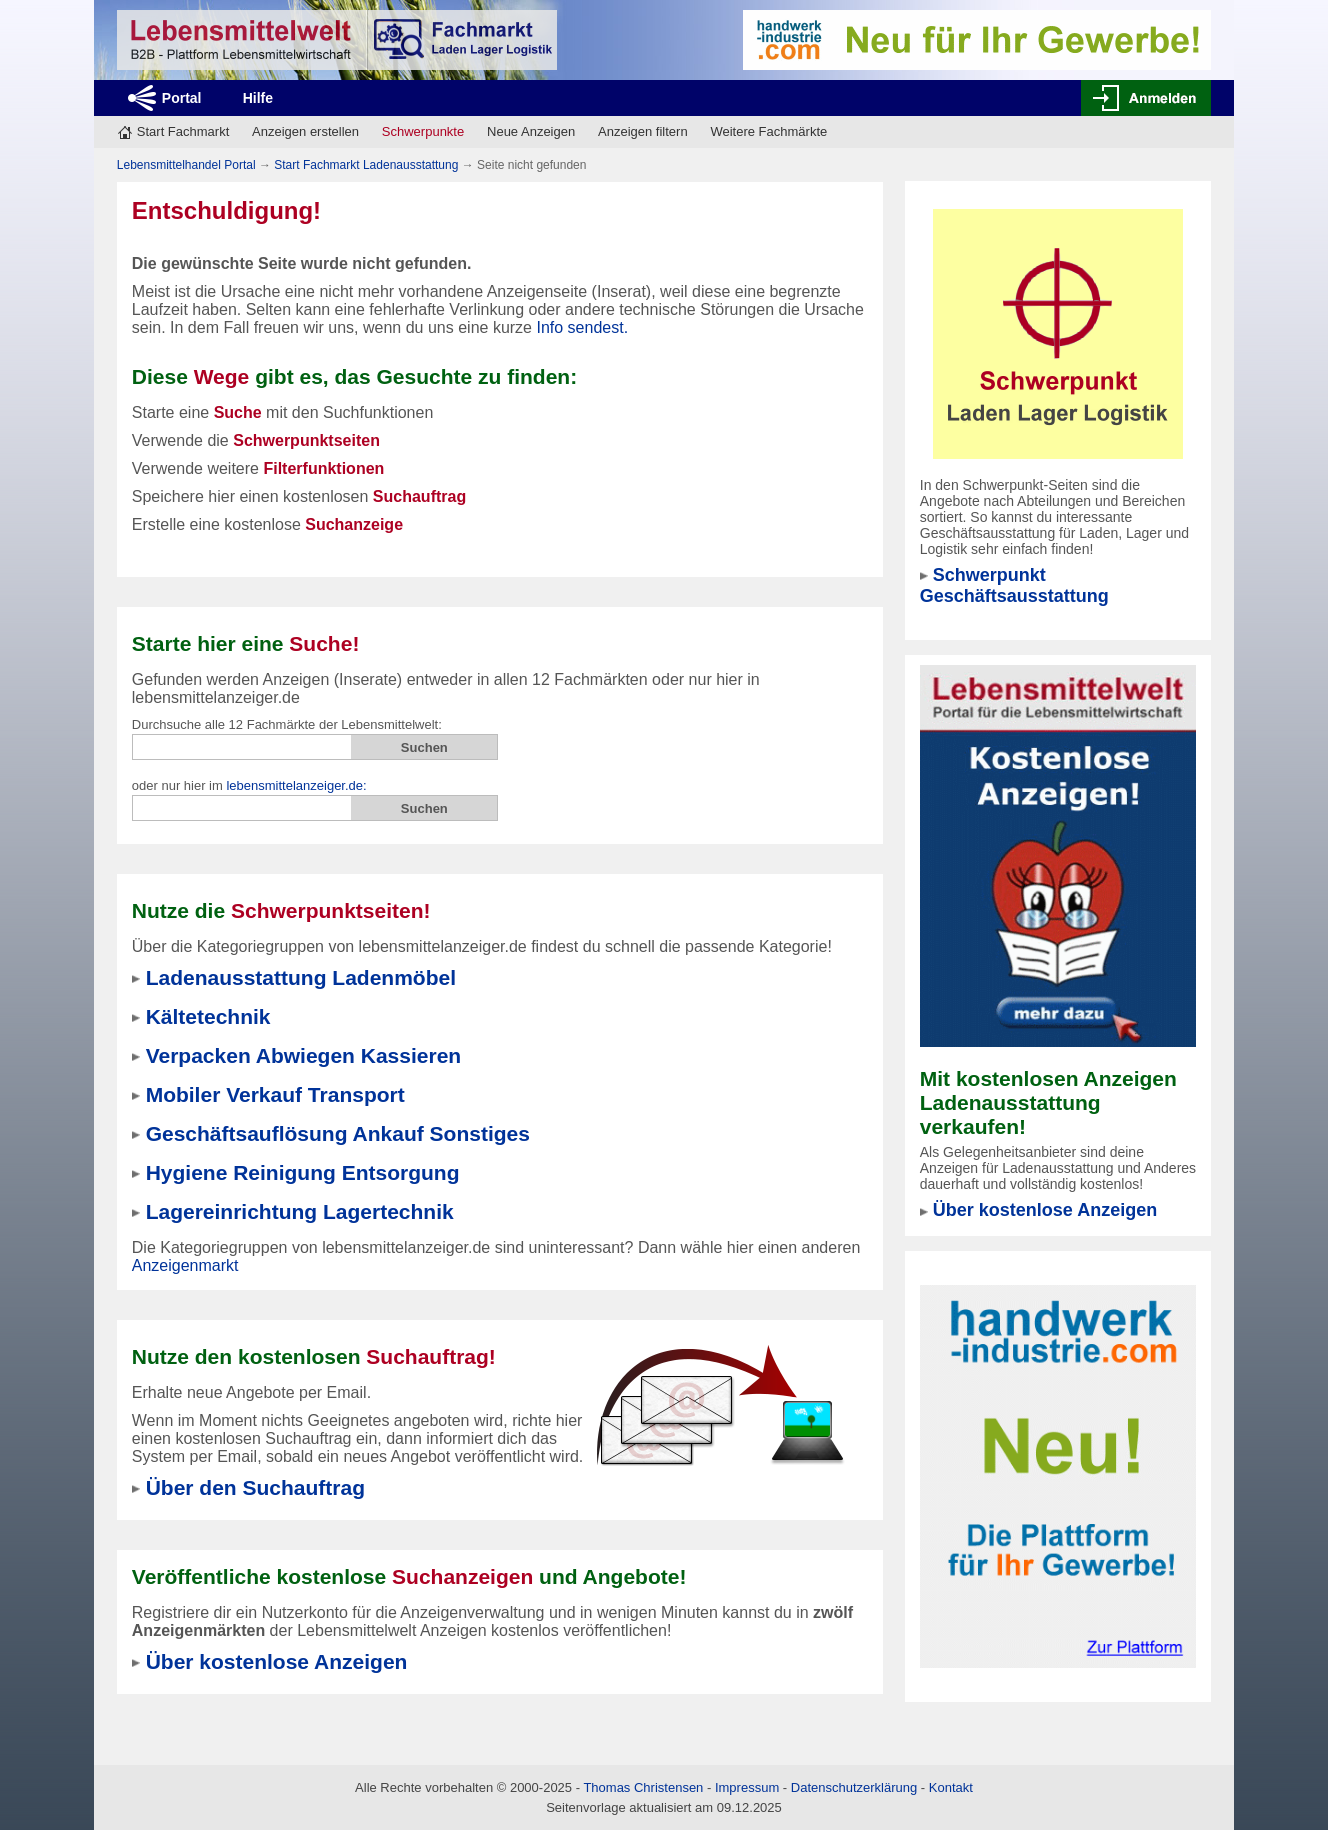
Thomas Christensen (643, 1787)
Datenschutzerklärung (854, 1787)
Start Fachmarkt (183, 131)
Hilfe (258, 98)
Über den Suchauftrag (255, 1487)
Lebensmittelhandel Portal (186, 165)
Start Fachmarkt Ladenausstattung (366, 165)
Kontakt (951, 1787)
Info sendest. (582, 327)
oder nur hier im (249, 785)
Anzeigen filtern (643, 131)
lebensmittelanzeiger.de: (296, 785)
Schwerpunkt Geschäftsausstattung (1014, 585)
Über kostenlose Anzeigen (1045, 1210)
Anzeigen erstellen (305, 131)
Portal (182, 98)
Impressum (747, 1787)
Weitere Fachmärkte (768, 131)
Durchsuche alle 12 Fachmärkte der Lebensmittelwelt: (287, 724)
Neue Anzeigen (531, 131)
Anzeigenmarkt (185, 1265)
